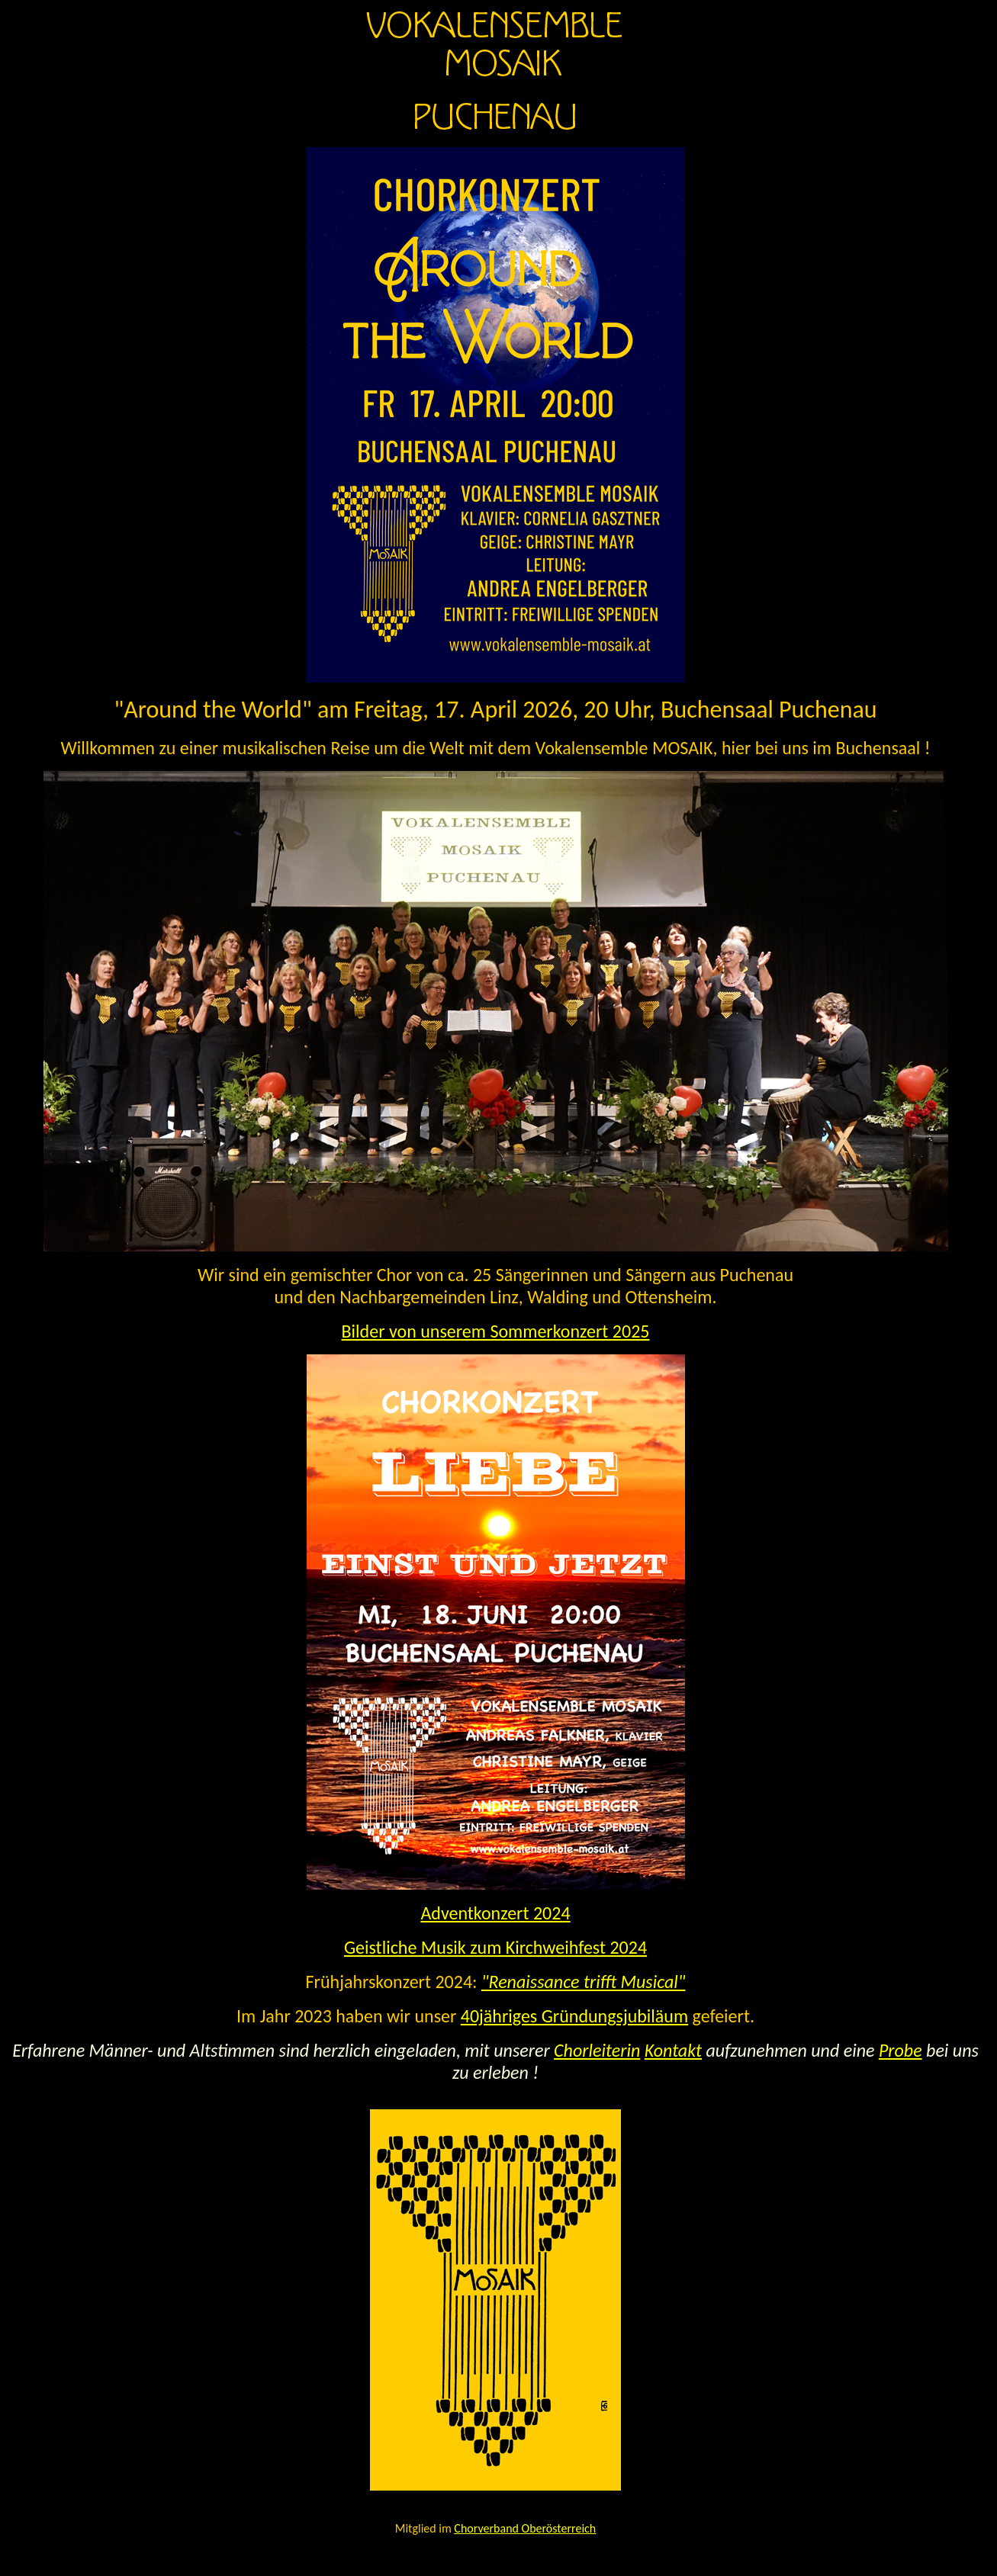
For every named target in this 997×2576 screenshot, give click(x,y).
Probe (900, 2050)
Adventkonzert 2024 (495, 1913)
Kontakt (673, 2050)
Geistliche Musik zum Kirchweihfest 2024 (495, 1947)
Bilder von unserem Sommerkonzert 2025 (496, 1331)
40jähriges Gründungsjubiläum (574, 2016)
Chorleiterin (597, 2050)
